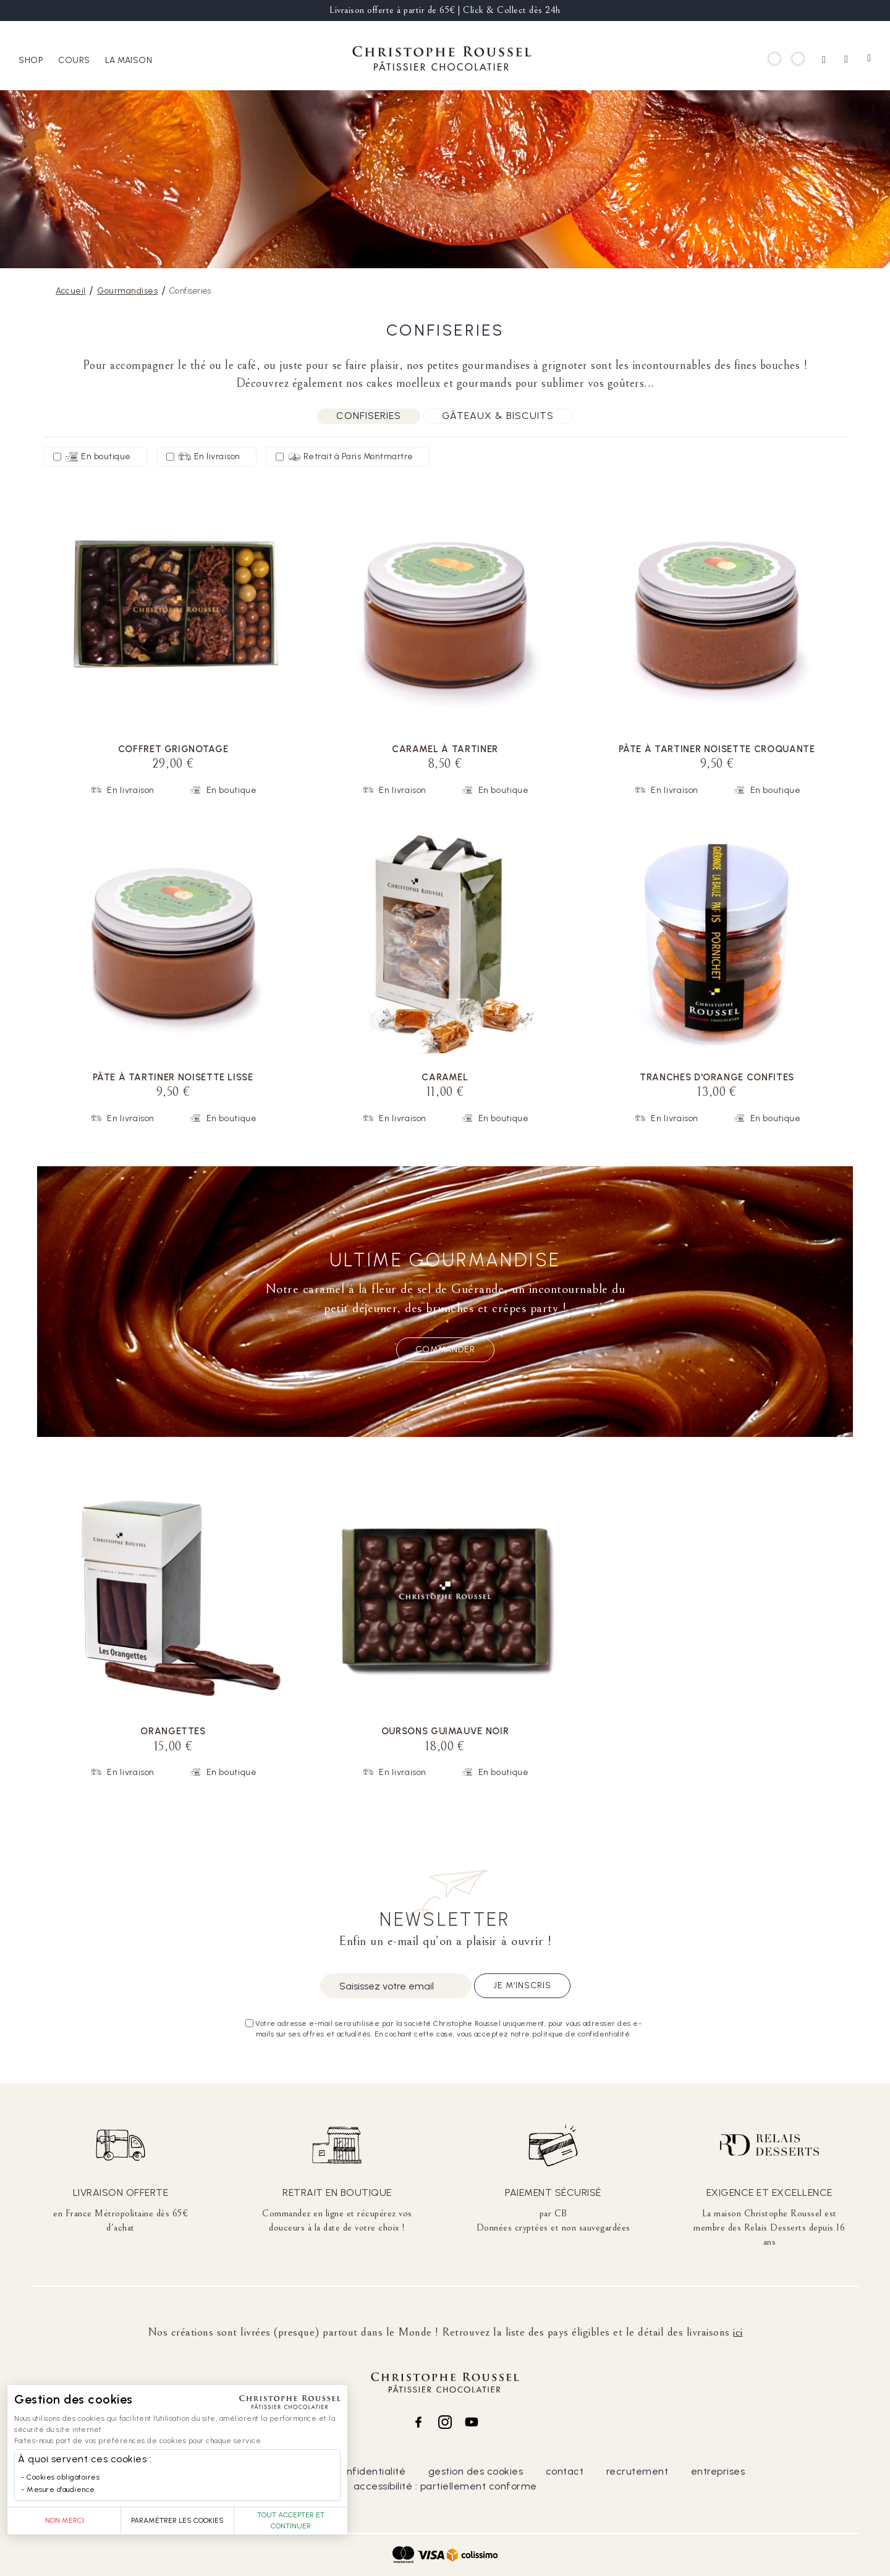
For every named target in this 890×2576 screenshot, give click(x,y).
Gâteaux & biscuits (498, 416)
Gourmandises (127, 291)
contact (565, 2471)
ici (738, 2332)
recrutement (637, 2471)
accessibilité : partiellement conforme (445, 2486)
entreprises (718, 2471)
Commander (445, 1349)
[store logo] (442, 60)
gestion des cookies (475, 2471)
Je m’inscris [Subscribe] (522, 1985)
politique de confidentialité (340, 2471)
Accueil (71, 291)
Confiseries (368, 416)
